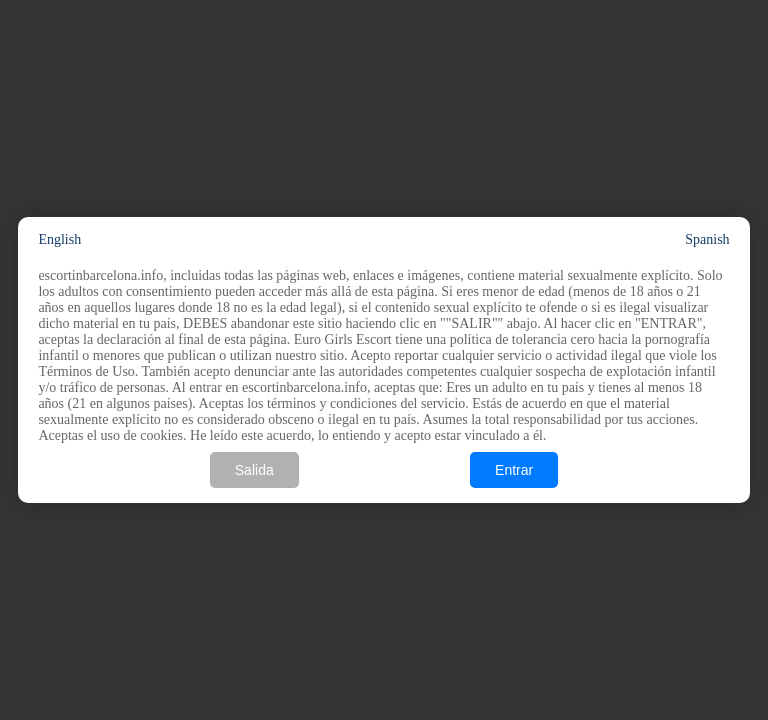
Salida (254, 470)
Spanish (707, 239)
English (59, 239)
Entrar (514, 470)
